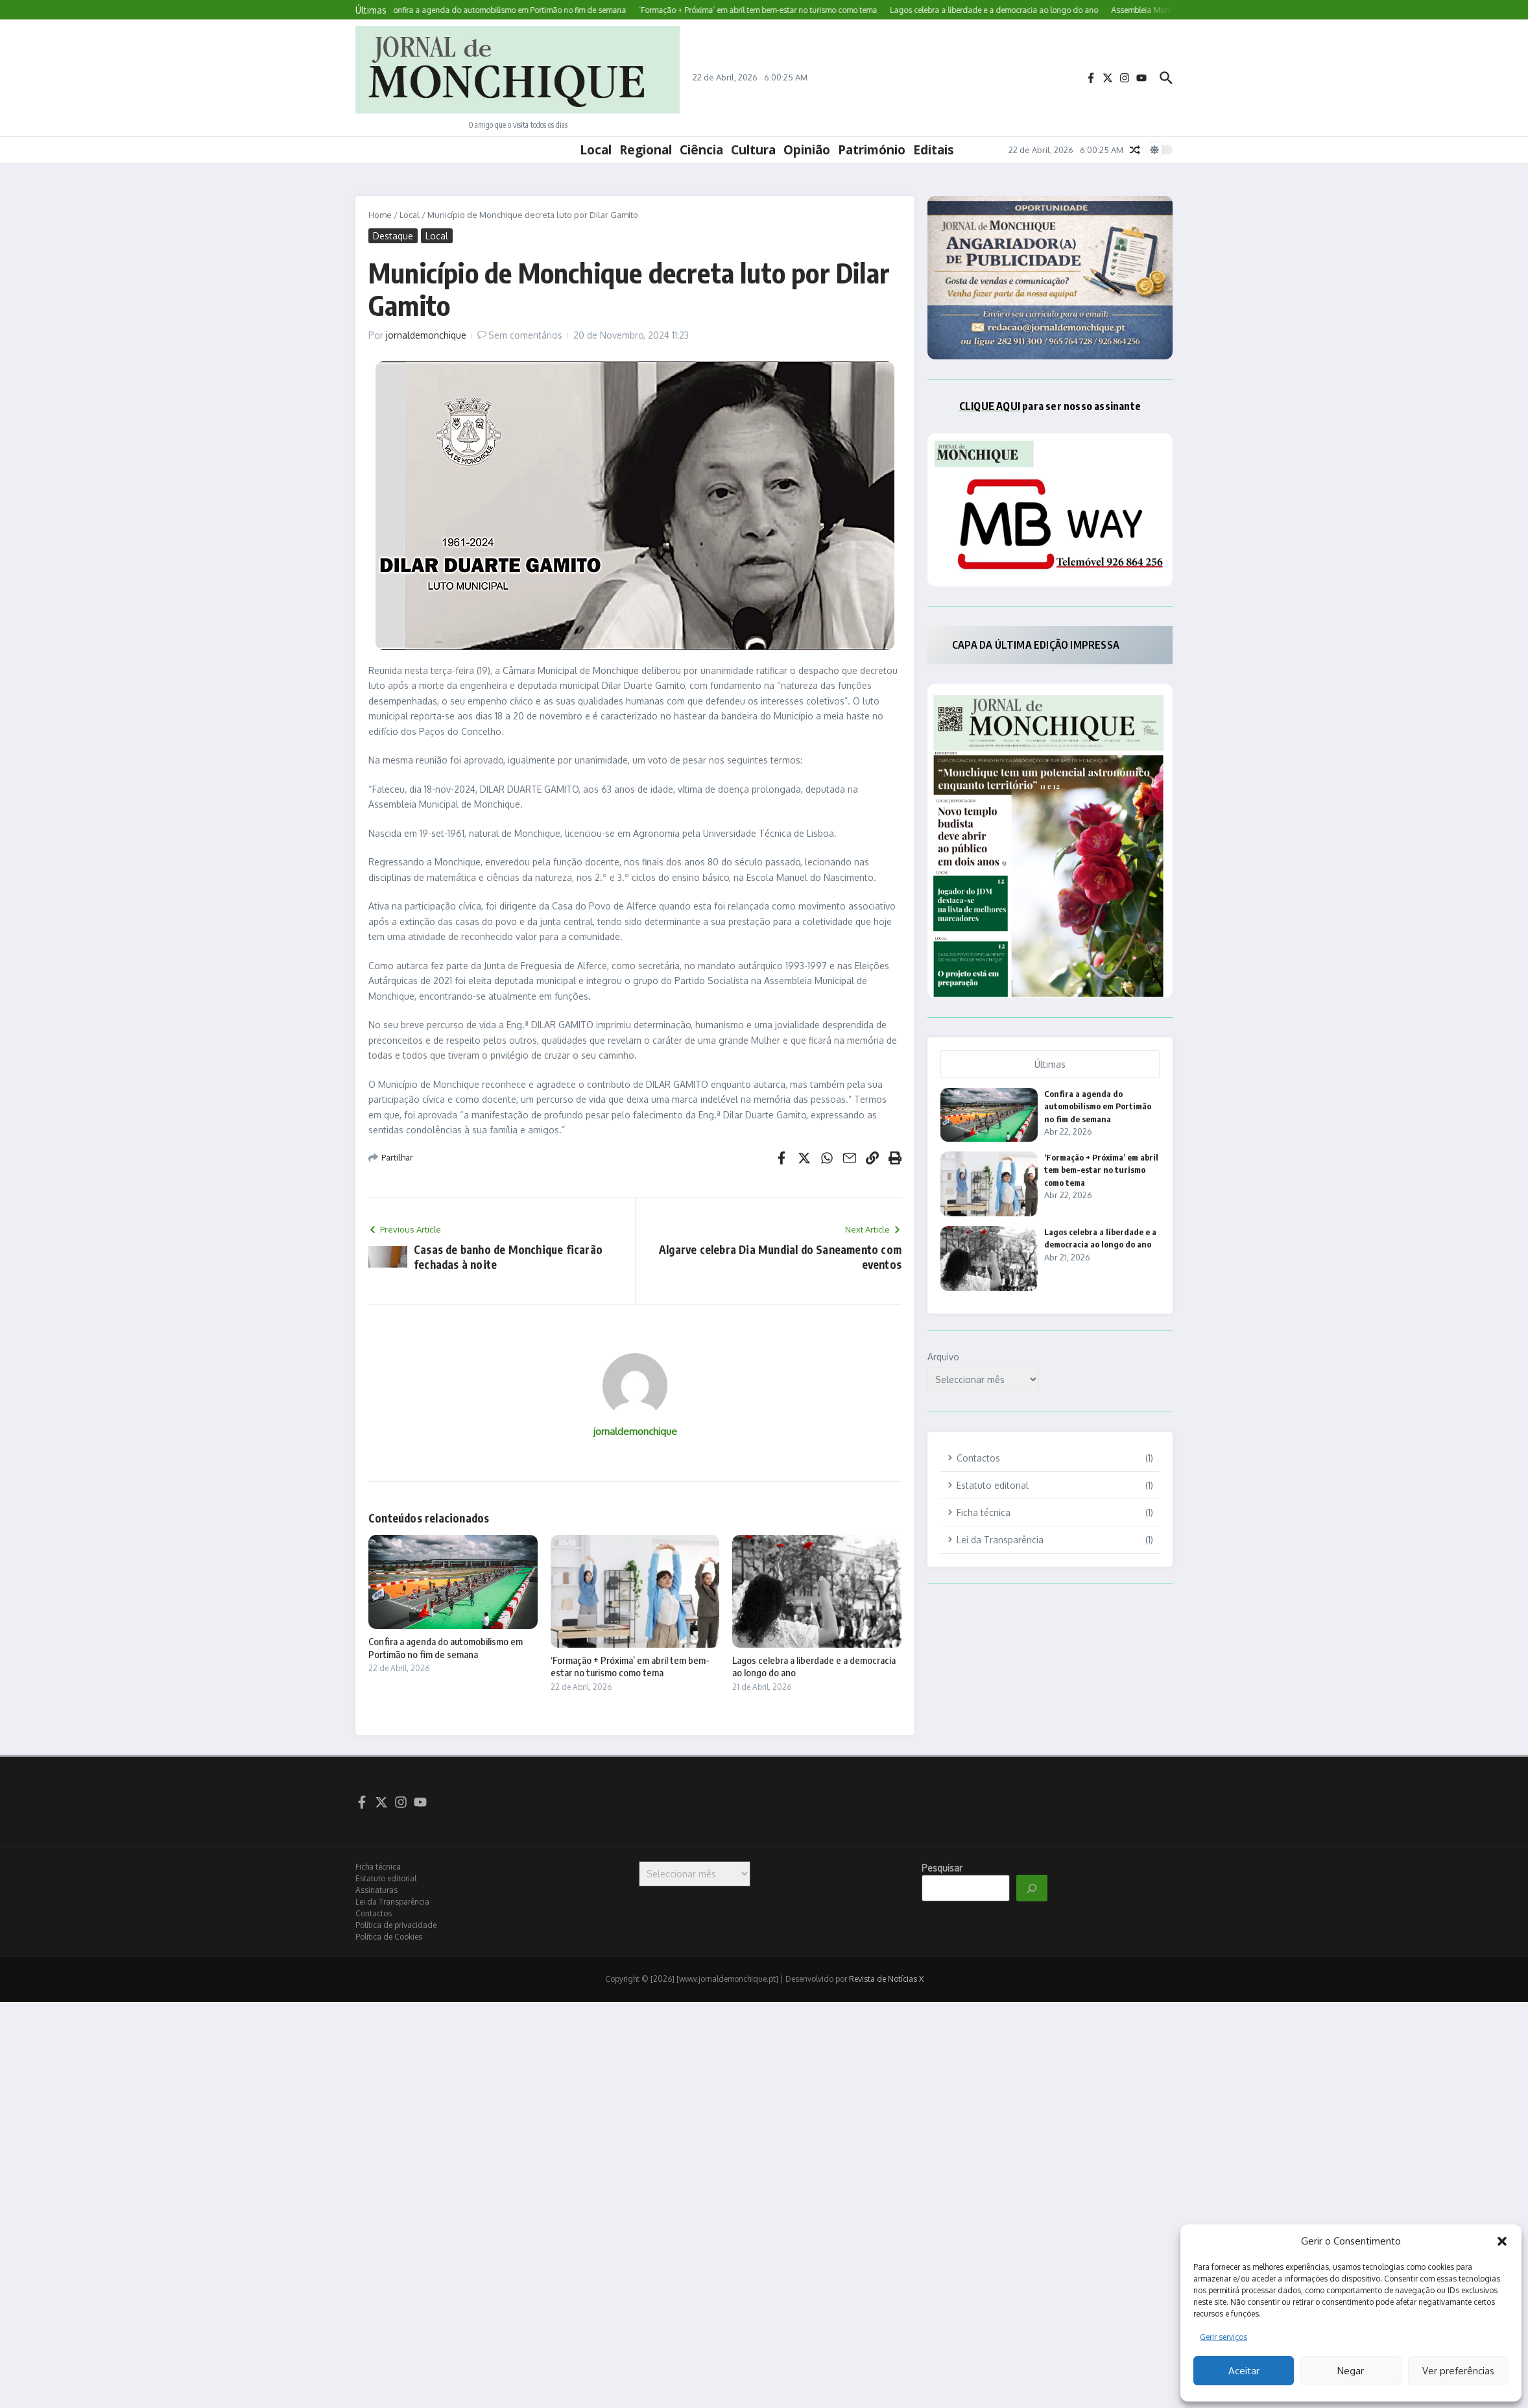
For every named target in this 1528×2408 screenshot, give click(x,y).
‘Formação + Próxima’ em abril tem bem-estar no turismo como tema (630, 1666)
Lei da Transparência (392, 1902)
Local (596, 149)
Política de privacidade (395, 1925)
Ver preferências (1458, 2371)
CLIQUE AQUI (989, 406)
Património (871, 149)
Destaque (393, 235)
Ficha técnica (378, 1867)
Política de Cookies (388, 1937)
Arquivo (943, 1356)
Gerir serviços (1223, 2337)
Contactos (373, 1913)
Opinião (806, 149)
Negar (1350, 2371)
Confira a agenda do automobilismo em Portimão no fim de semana (445, 1647)
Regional (645, 149)
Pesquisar (942, 1867)
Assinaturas (376, 1890)
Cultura (753, 149)
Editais (933, 149)
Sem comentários (525, 335)
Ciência (701, 149)
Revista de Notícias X (886, 1979)
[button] (1502, 2241)
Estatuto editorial (385, 1878)
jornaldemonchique (426, 335)
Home (380, 215)
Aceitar (1243, 2371)
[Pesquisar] (1031, 1888)
